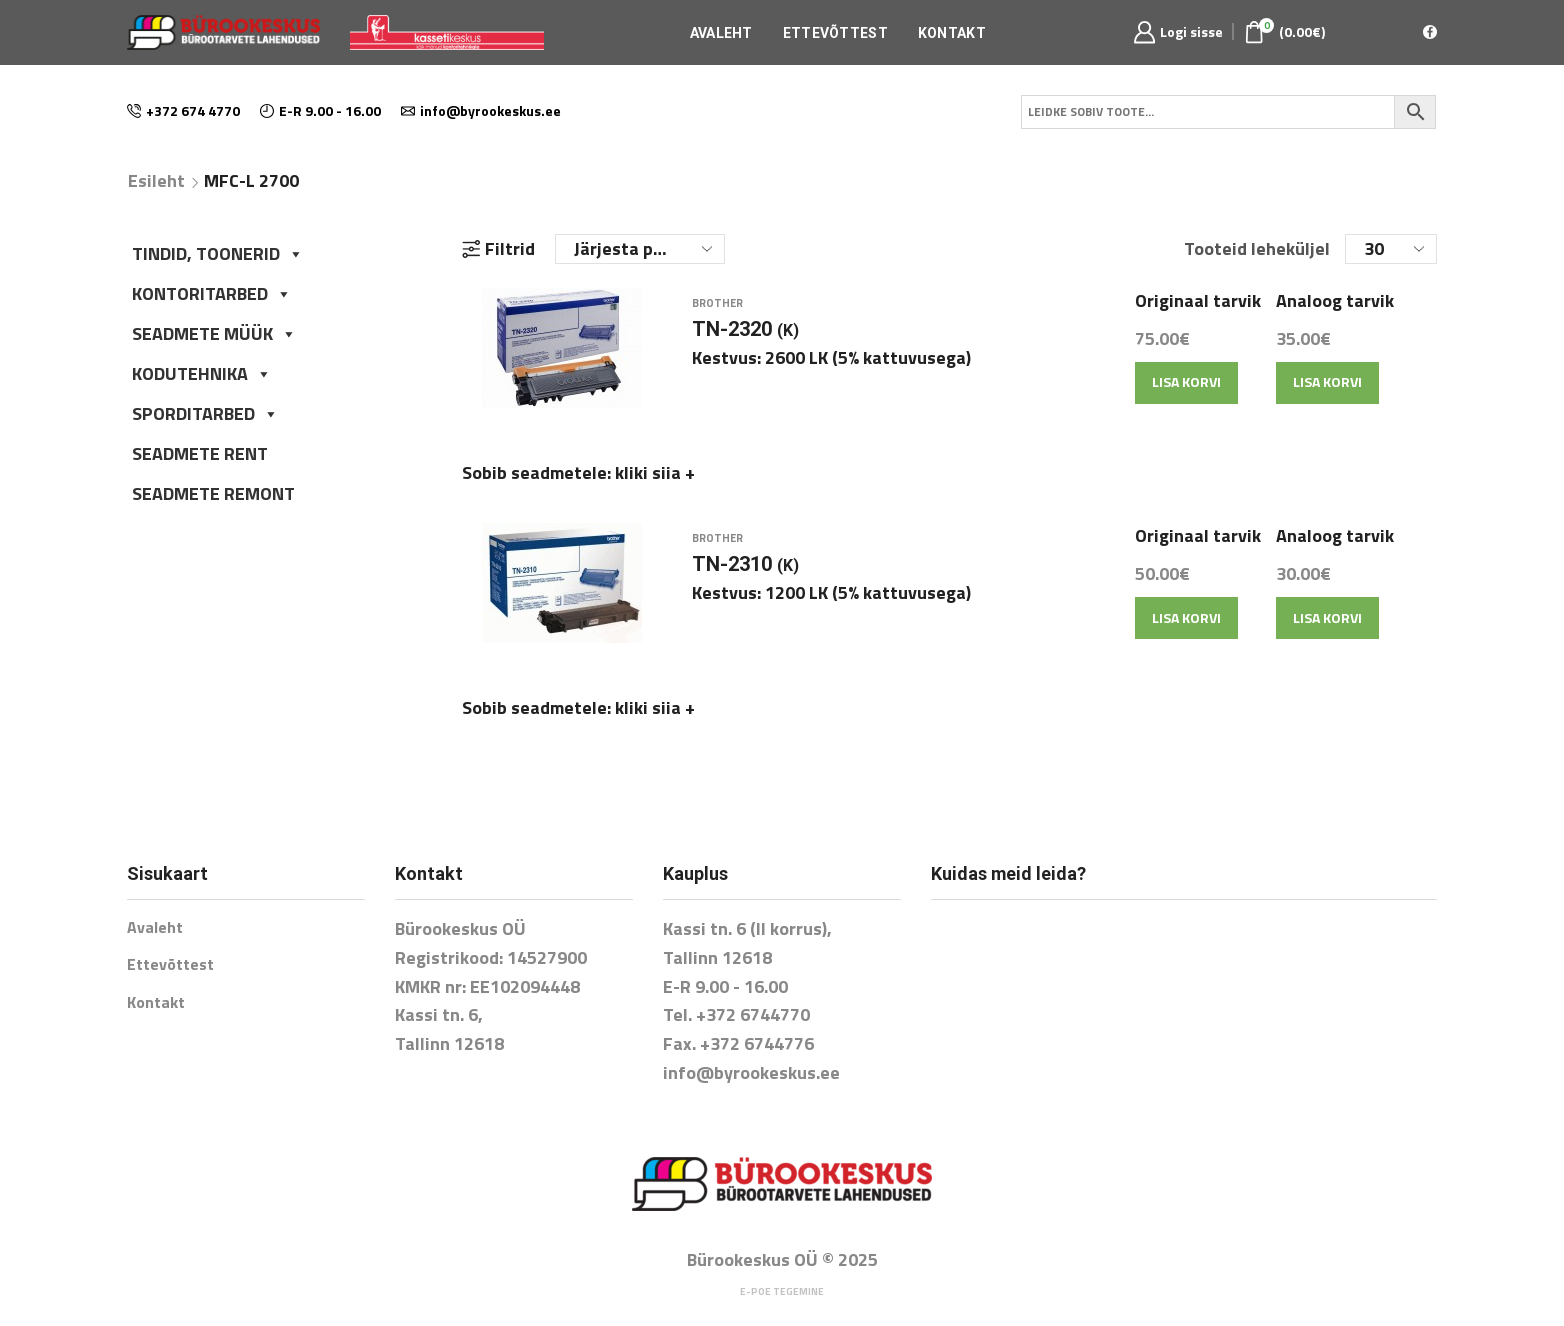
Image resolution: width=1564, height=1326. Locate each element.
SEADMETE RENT (200, 453)
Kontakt (952, 33)
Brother (717, 315)
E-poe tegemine (782, 1268)
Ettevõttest (835, 33)
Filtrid (498, 249)
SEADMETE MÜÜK (214, 333)
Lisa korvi (1186, 393)
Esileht (156, 181)
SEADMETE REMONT (213, 493)
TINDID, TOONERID (218, 253)
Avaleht (721, 33)
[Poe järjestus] (640, 249)
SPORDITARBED (205, 413)
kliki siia (655, 484)
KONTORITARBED (212, 293)
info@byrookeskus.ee (751, 1049)
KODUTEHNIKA (202, 373)
